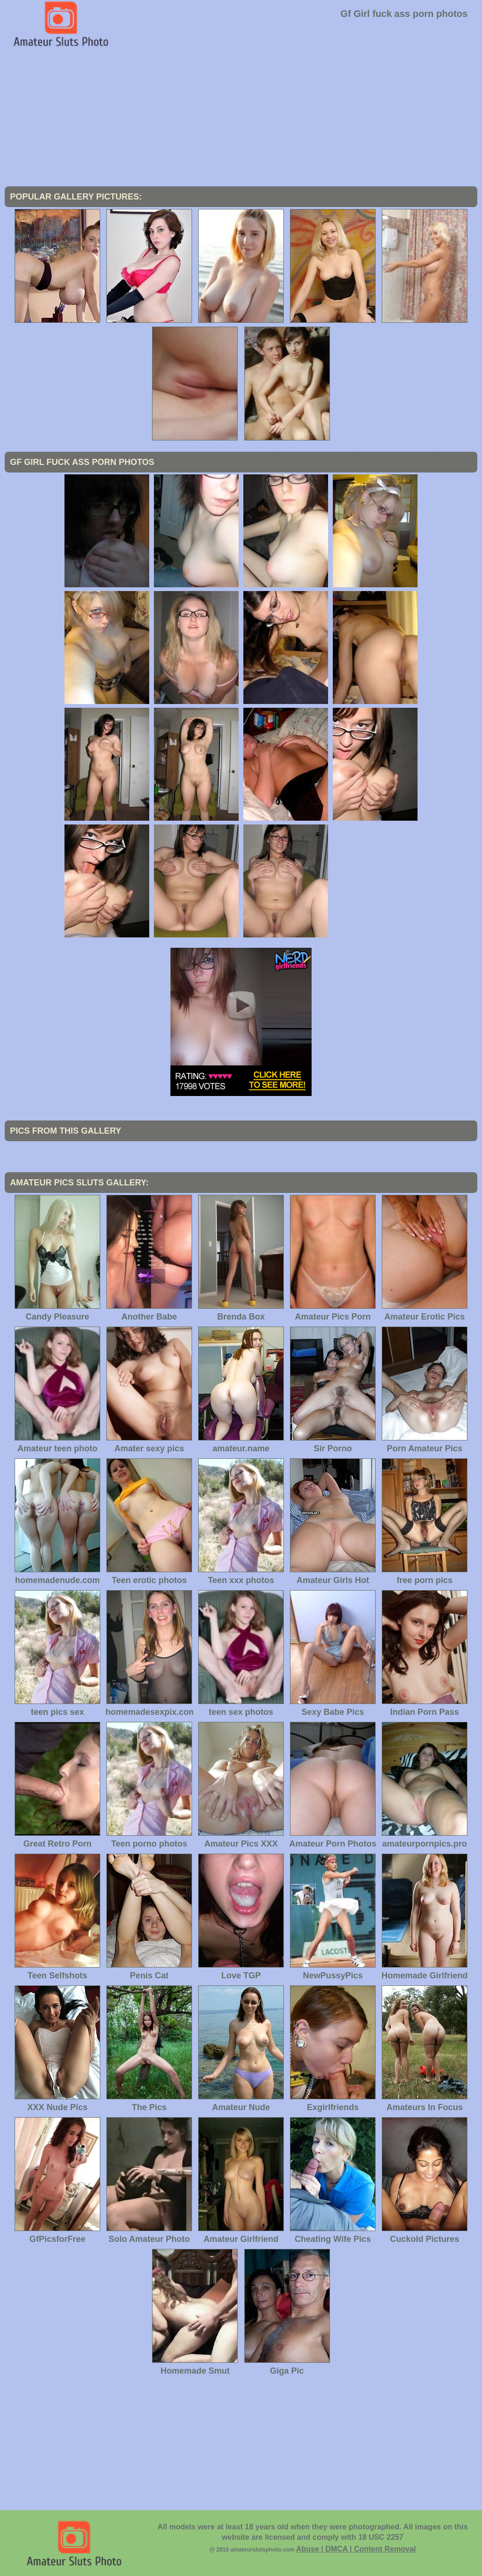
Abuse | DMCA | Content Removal (356, 2549)
